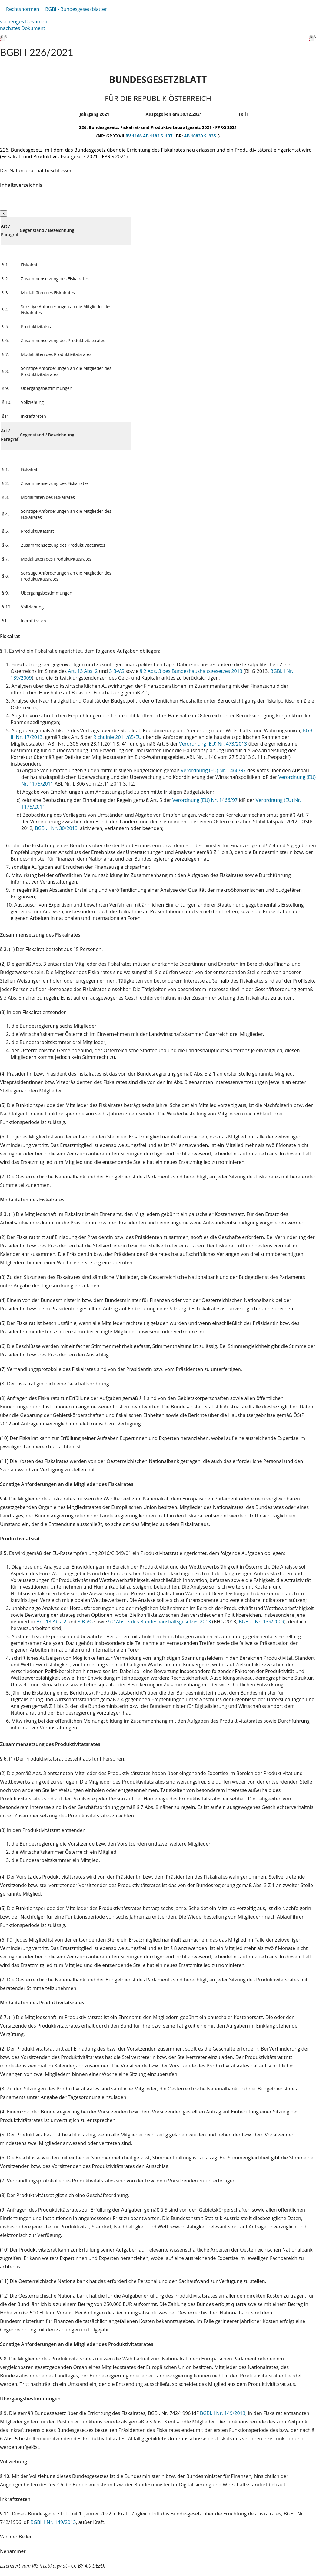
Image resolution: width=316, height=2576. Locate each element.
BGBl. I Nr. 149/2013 (222, 2413)
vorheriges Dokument (24, 21)
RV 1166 (134, 136)
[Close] (3, 213)
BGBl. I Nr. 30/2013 (56, 828)
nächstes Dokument (22, 28)
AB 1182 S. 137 (158, 136)
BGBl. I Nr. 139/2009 (261, 1621)
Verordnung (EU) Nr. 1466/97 (214, 770)
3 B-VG (116, 671)
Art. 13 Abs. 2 (83, 671)
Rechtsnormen (22, 9)
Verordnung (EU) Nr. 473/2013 (213, 743)
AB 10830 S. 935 (200, 136)
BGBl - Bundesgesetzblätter (76, 9)
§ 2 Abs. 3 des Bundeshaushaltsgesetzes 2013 (191, 671)
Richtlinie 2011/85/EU (118, 737)
